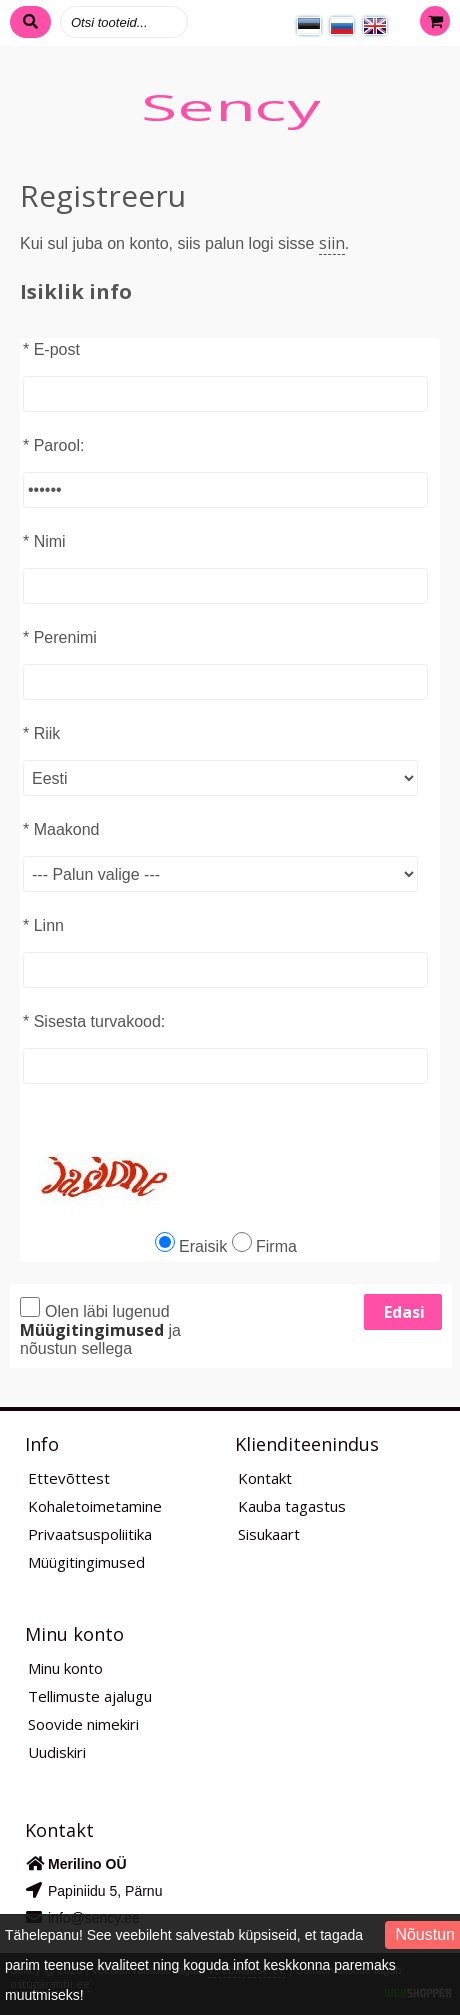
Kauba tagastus (292, 1506)
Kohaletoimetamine (95, 1506)
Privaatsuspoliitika (90, 1534)
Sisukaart (269, 1534)
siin (332, 243)
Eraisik (191, 1246)
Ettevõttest (69, 1478)
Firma (264, 1246)
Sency (230, 107)
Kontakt (265, 1478)
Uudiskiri (57, 1752)
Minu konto (65, 1668)
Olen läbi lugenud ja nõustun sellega (100, 1327)
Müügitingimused (86, 1562)
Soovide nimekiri (83, 1724)
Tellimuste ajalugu (90, 1696)
